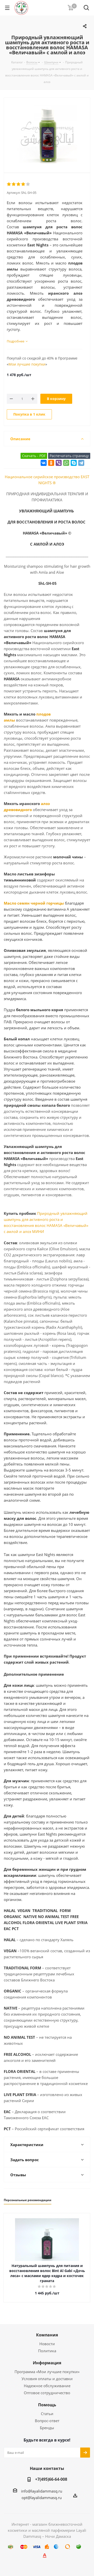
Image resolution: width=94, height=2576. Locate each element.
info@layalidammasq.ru (41, 2491)
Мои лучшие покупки (27, 364)
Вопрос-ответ (47, 2420)
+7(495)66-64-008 (51, 2479)
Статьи (47, 2413)
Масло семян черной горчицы (34, 903)
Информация (47, 2363)
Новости (47, 2343)
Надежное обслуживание (47, 2385)
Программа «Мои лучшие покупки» (47, 2371)
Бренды (47, 2427)
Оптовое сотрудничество (47, 2392)
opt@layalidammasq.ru (42, 2497)
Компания (47, 2335)
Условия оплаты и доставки (47, 2378)
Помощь (47, 2405)
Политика (47, 2350)
